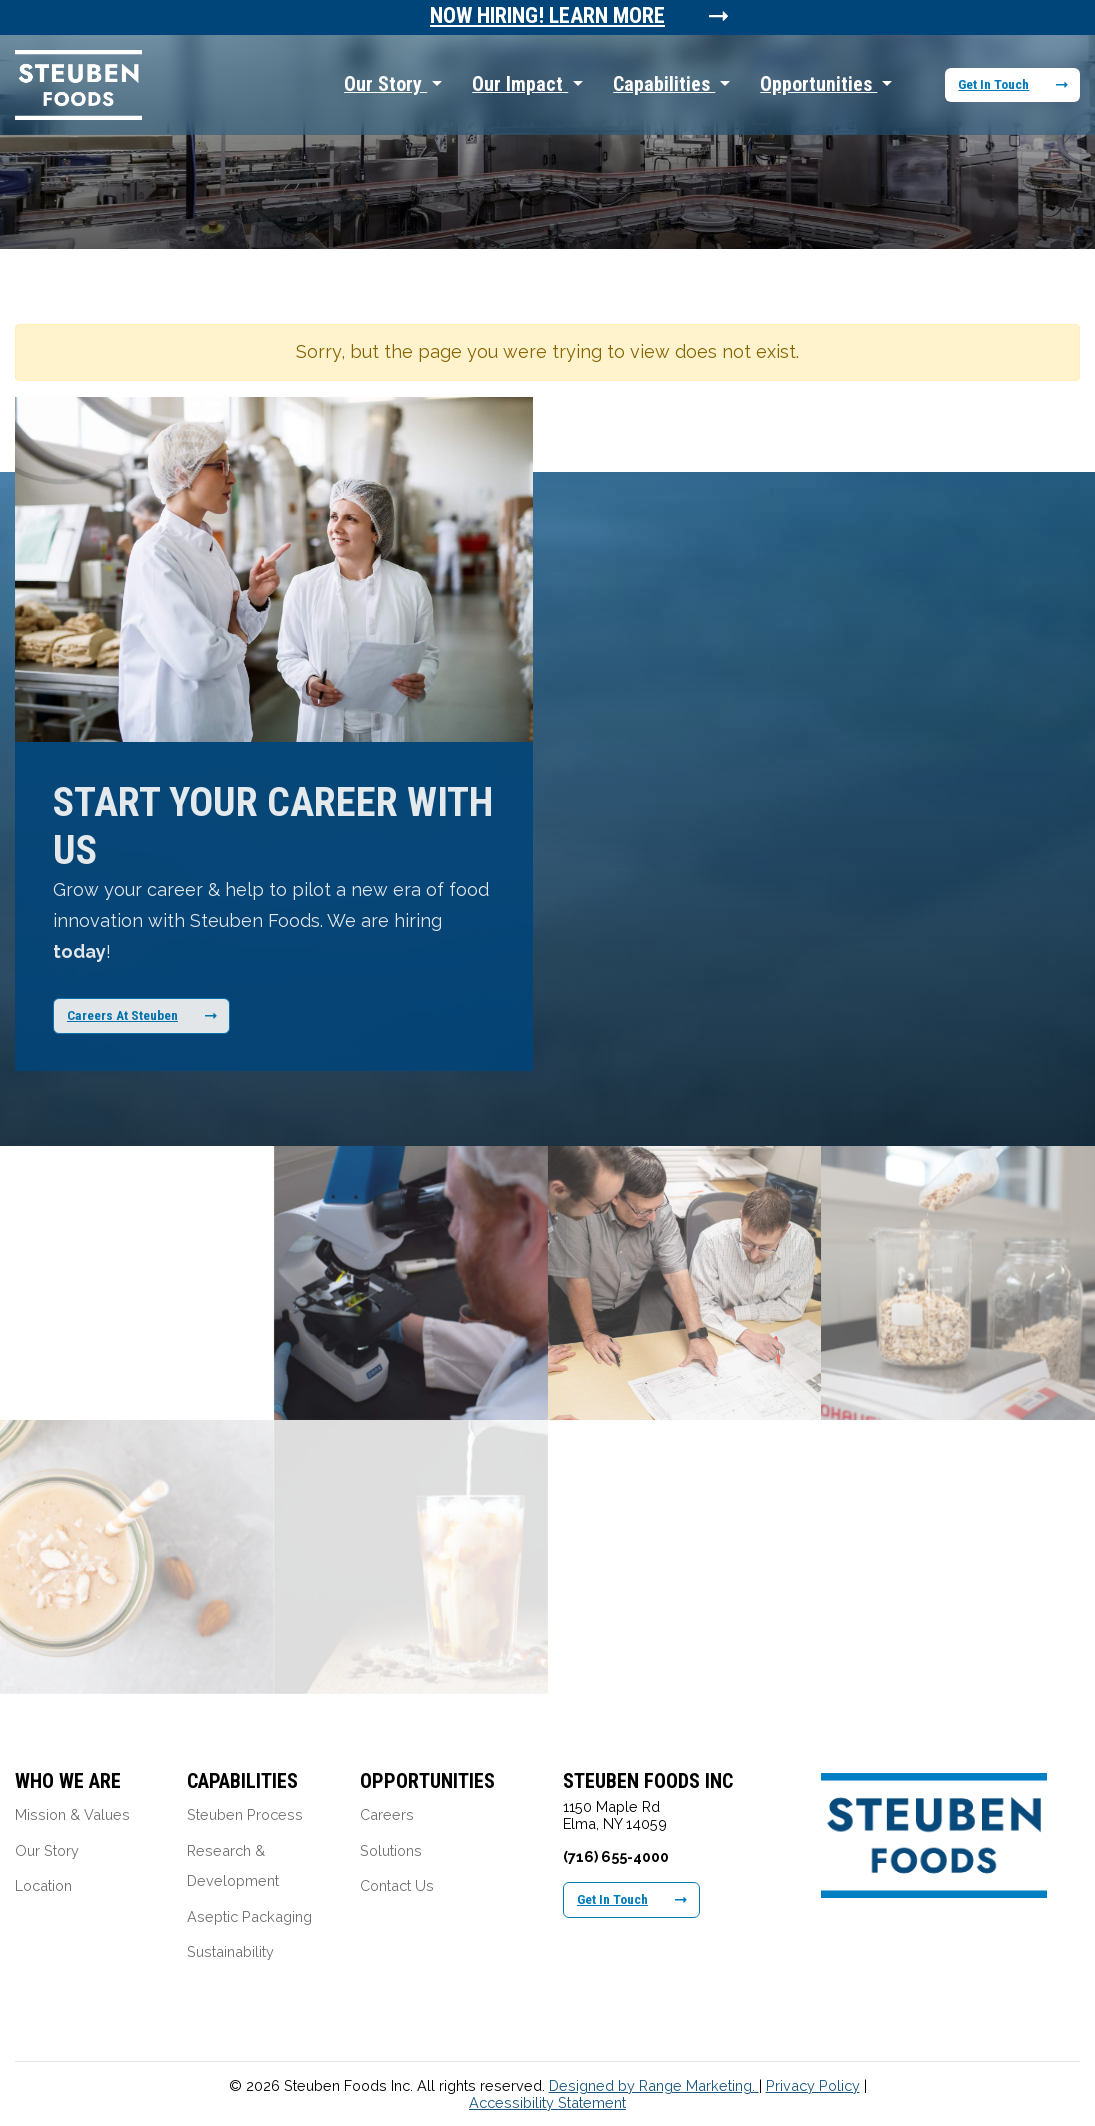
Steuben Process (245, 1814)
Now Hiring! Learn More (548, 16)
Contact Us (397, 1885)
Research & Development (233, 1866)
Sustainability (230, 1951)
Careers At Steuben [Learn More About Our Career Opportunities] (142, 1015)
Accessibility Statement (547, 2102)
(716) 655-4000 (616, 1856)
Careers (387, 1814)
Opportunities (818, 84)
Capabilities (664, 84)
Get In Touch (1013, 84)
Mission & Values (72, 1814)
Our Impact (520, 84)
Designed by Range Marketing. (654, 2085)
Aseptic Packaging (249, 1916)
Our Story (385, 84)
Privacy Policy (813, 2085)
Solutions (391, 1850)
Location (43, 1885)
